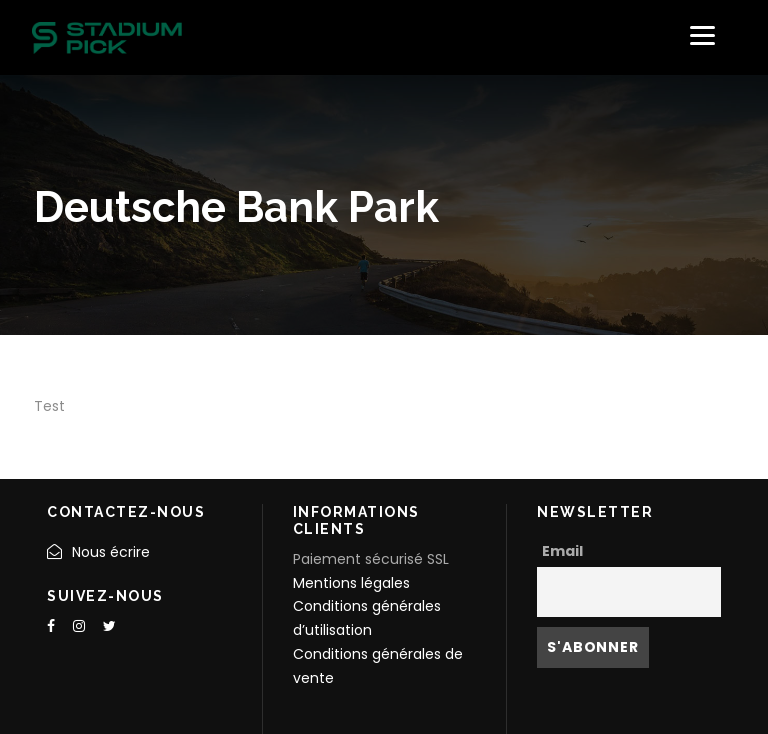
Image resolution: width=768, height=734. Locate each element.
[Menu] (702, 35)
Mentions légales (351, 583)
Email (562, 551)
